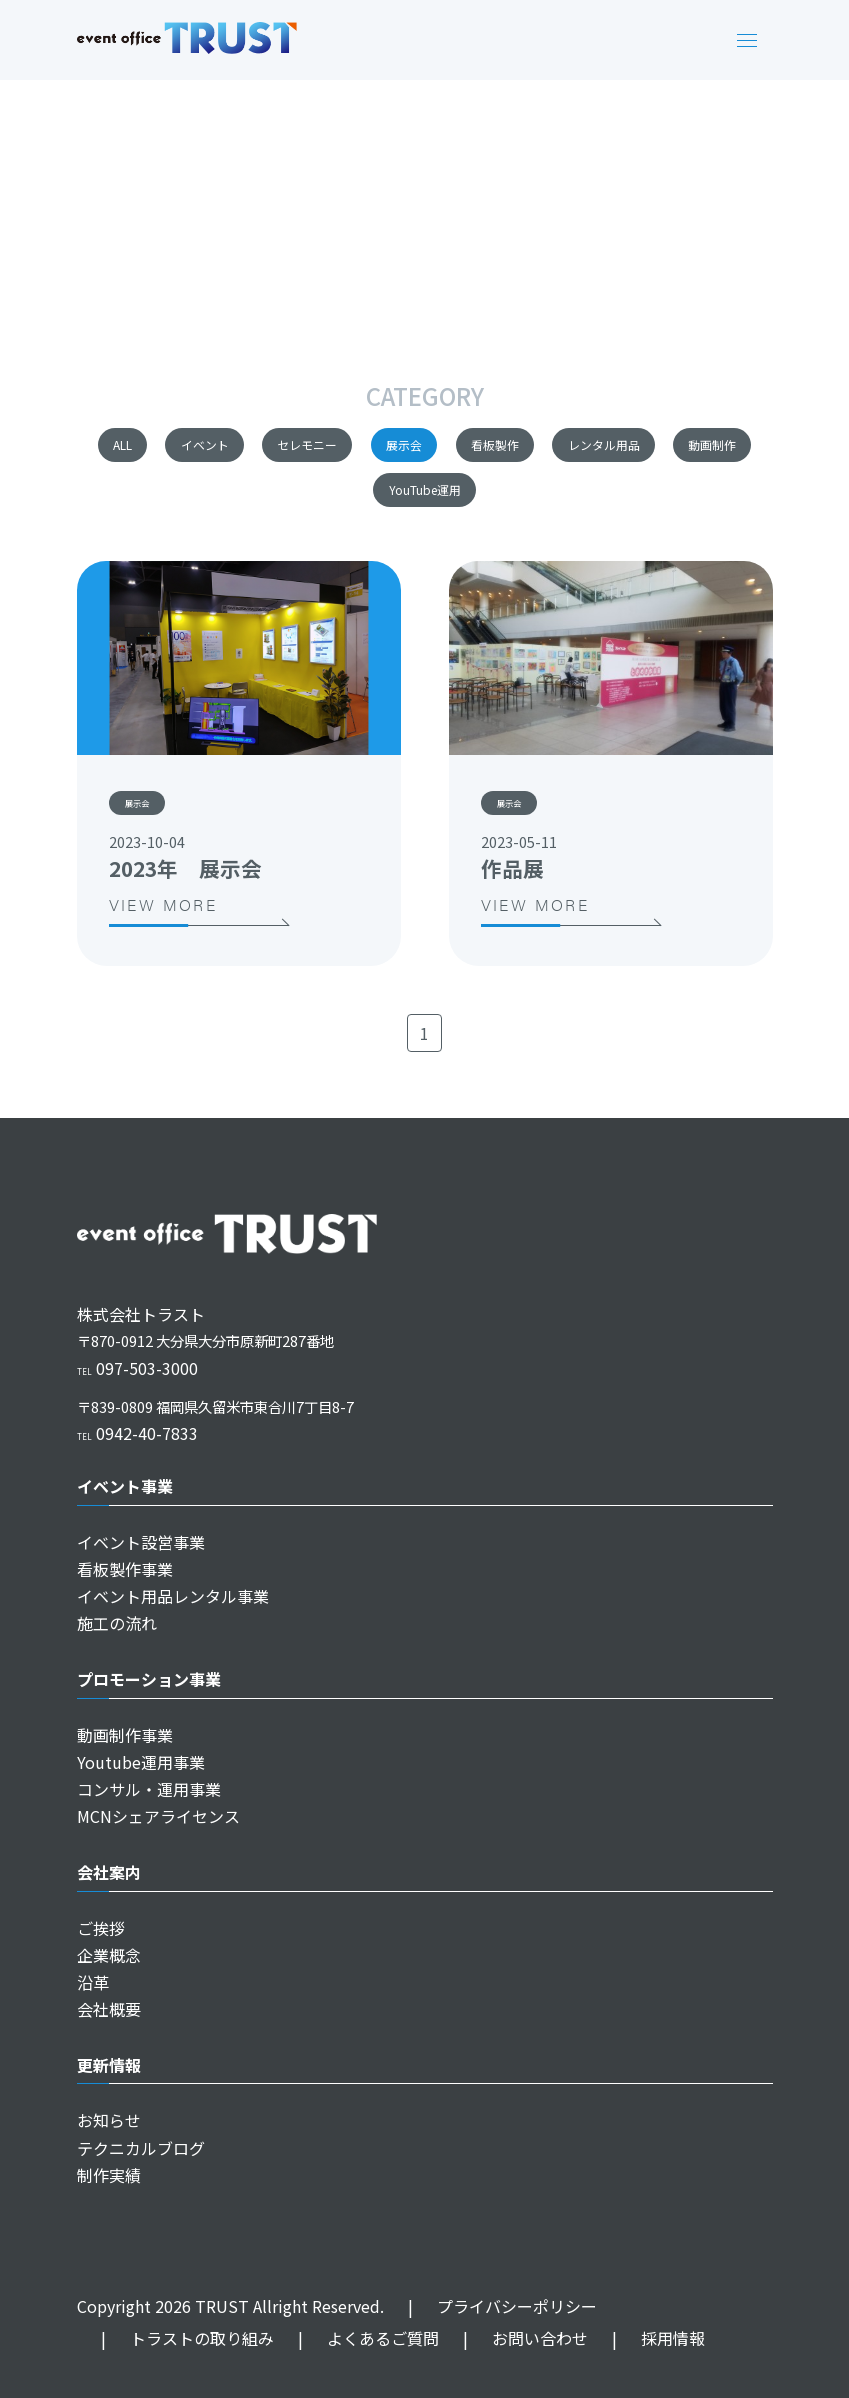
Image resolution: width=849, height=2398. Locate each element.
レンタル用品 (271, 502)
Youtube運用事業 (141, 1762)
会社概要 (109, 2009)
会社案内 (109, 1872)
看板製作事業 (125, 1569)
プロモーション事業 (149, 1679)
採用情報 (646, 2338)
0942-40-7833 (137, 1433)
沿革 (93, 1982)
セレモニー (414, 448)
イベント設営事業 (141, 1542)
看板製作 (687, 448)
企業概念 (109, 1955)
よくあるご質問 (356, 2338)
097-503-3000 (137, 1368)
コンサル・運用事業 (149, 1789)
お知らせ (109, 2120)
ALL (144, 448)
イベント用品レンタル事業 (173, 1596)
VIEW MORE (199, 926)
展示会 (554, 448)
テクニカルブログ (141, 2148)
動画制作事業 (125, 1735)
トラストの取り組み (175, 2338)
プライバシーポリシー (490, 2306)
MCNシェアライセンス (158, 1816)
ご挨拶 (101, 1928)
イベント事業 (125, 1486)
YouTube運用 (580, 502)
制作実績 (109, 2175)
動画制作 (426, 502)
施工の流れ (117, 1623)
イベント (267, 448)
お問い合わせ (513, 2338)
